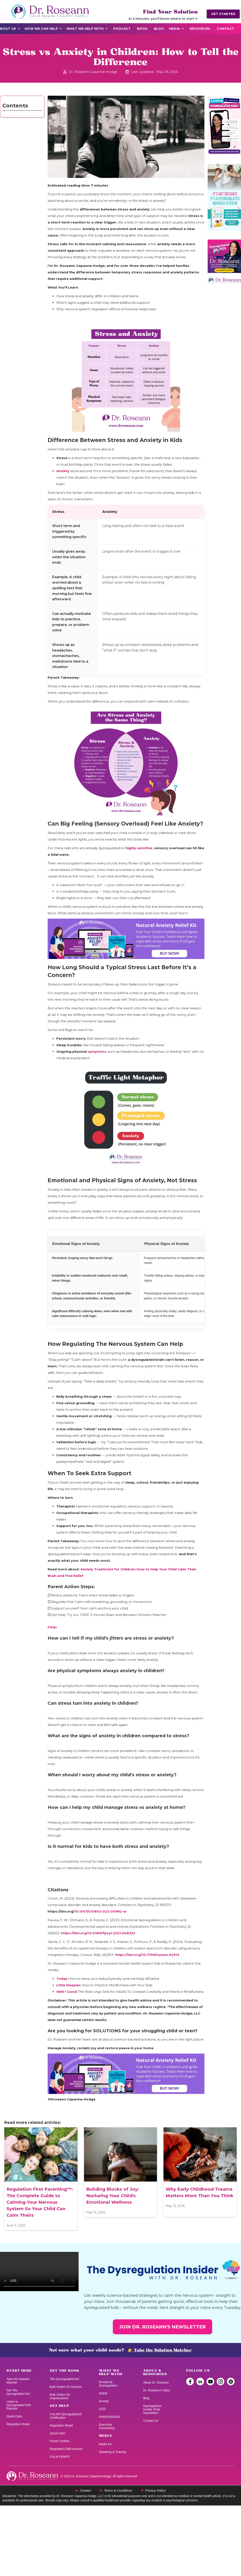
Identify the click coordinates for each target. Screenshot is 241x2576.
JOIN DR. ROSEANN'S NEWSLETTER (162, 2327)
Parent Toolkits (60, 2441)
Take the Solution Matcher (18, 2380)
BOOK (142, 29)
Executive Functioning (107, 2426)
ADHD (103, 2393)
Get (18, 2392)
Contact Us (150, 2420)
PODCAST (122, 29)
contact (225, 29)
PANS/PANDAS (109, 2416)
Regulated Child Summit (66, 2449)
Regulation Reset (18, 2424)
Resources (200, 29)
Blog (159, 29)
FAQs (52, 1627)
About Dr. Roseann (156, 2382)
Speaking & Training (112, 2452)
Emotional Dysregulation (108, 2383)
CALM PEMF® (60, 2456)
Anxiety (104, 2401)
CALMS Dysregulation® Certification (66, 2415)
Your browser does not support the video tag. (39, 2271)
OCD (102, 2409)
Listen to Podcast (18, 2405)
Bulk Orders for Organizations (60, 2396)
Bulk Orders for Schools (66, 2387)
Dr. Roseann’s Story (156, 2390)
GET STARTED (223, 14)
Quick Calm (14, 2416)
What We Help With (85, 29)
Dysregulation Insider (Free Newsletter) (152, 2409)
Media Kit (105, 2444)
